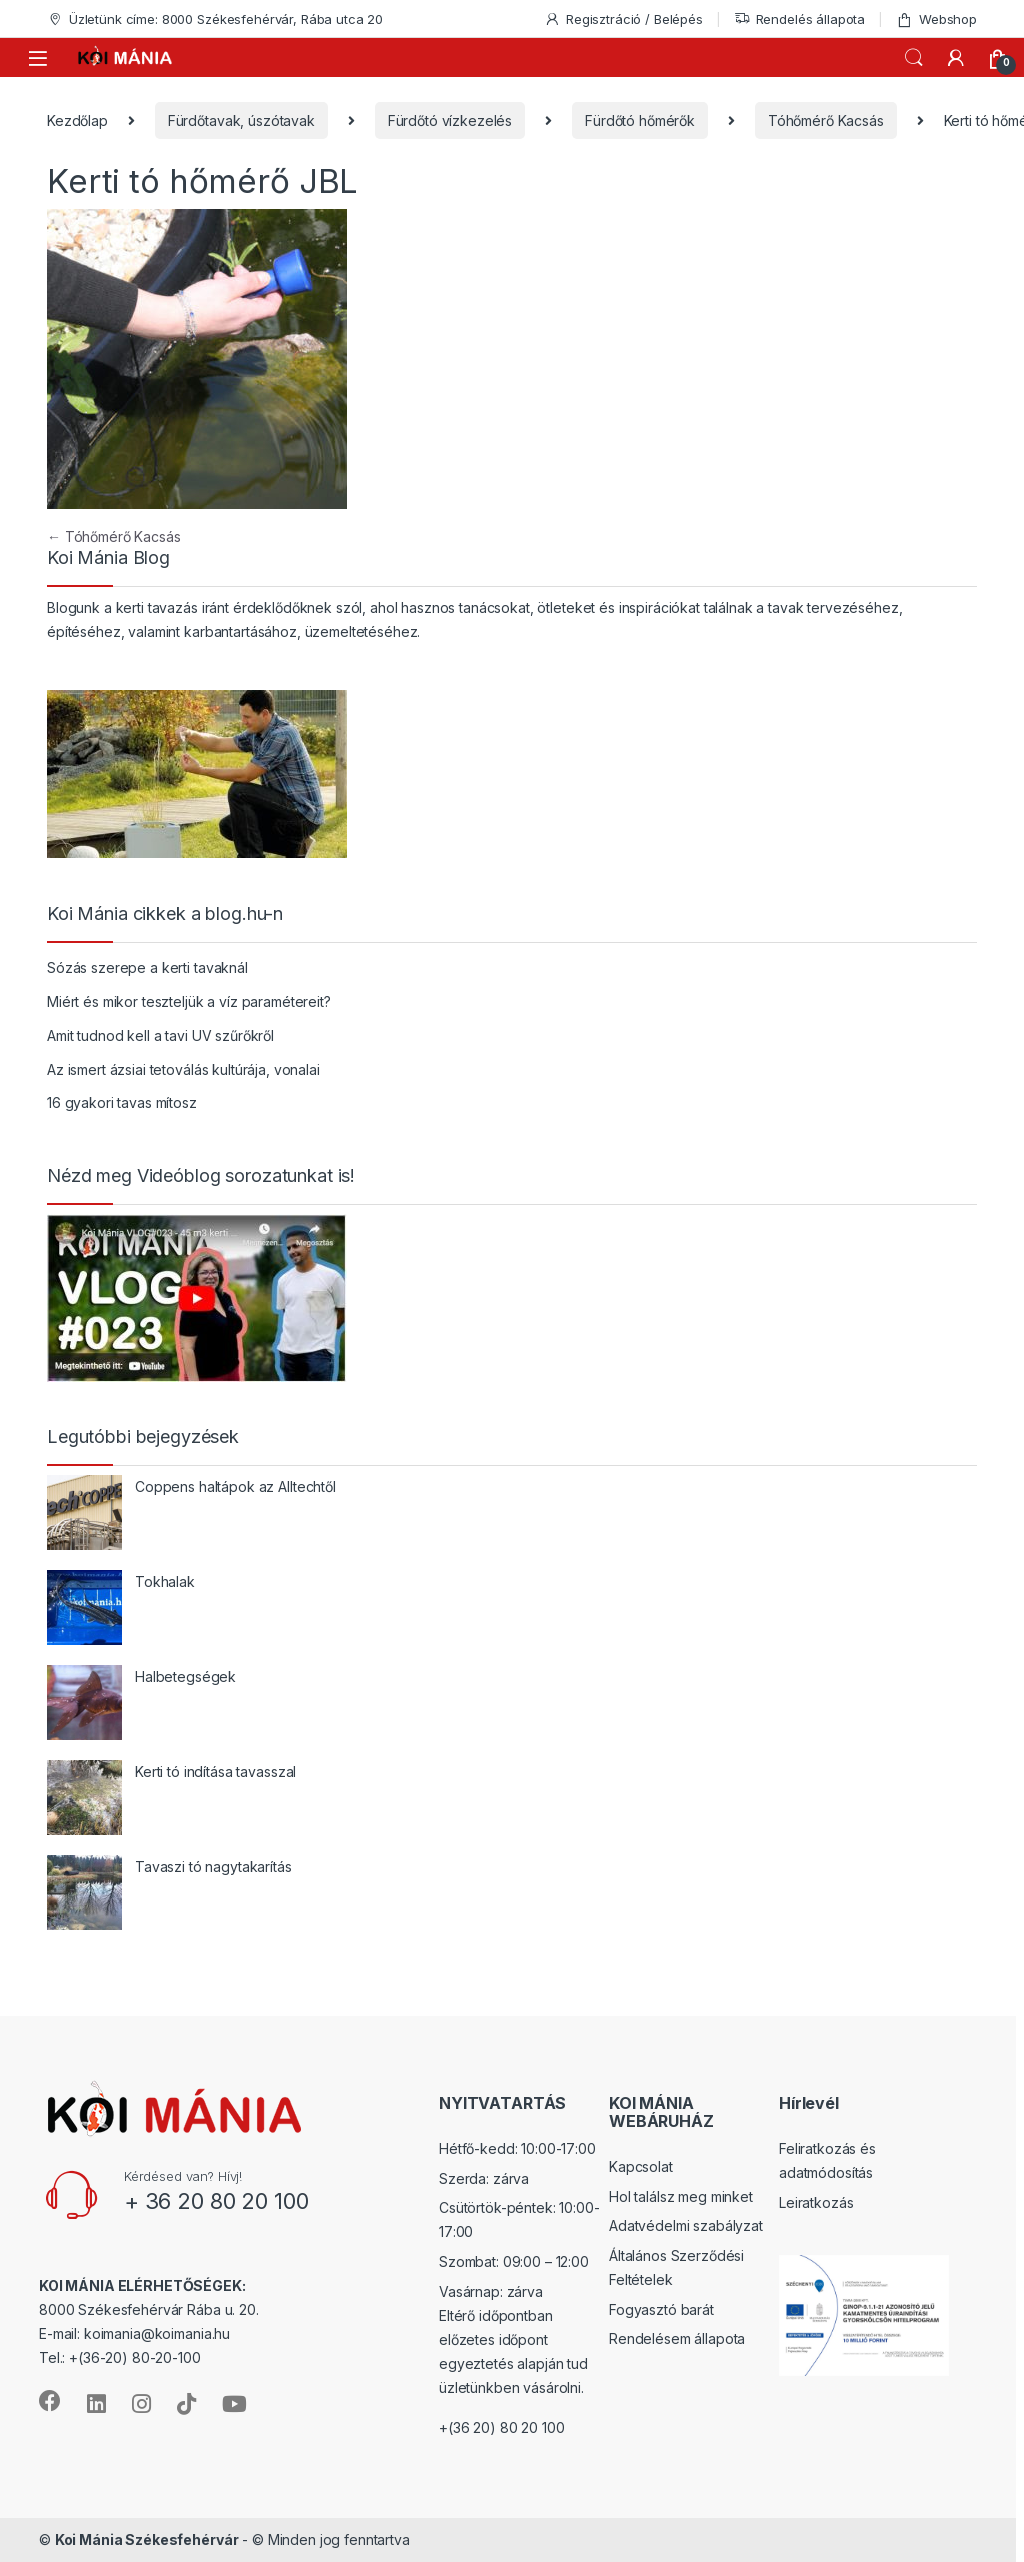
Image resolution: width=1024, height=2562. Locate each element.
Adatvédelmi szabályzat (686, 2225)
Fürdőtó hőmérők (640, 120)
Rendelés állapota (800, 19)
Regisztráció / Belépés (623, 19)
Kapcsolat (641, 2166)
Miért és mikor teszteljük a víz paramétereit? (189, 1001)
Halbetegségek (185, 1676)
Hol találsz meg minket (681, 2196)
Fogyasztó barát (661, 2309)
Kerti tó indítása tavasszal (215, 1771)
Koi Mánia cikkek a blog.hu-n (165, 914)
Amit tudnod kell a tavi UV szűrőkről (160, 1035)
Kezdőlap (77, 120)
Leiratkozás (816, 2202)
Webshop (936, 19)
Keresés (914, 58)
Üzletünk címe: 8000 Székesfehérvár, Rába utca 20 (215, 19)
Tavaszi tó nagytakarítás (213, 1866)
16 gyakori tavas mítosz (122, 1102)
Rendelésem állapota (677, 2338)
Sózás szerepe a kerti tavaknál (147, 967)
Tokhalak (165, 1581)
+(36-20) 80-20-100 (134, 2357)
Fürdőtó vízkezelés (450, 120)
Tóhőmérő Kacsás (826, 120)
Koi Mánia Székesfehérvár (147, 2539)
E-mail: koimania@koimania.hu (134, 2333)
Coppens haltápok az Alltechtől (235, 1486)
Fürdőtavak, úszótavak (241, 120)
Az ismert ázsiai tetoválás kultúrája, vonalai (183, 1069)
